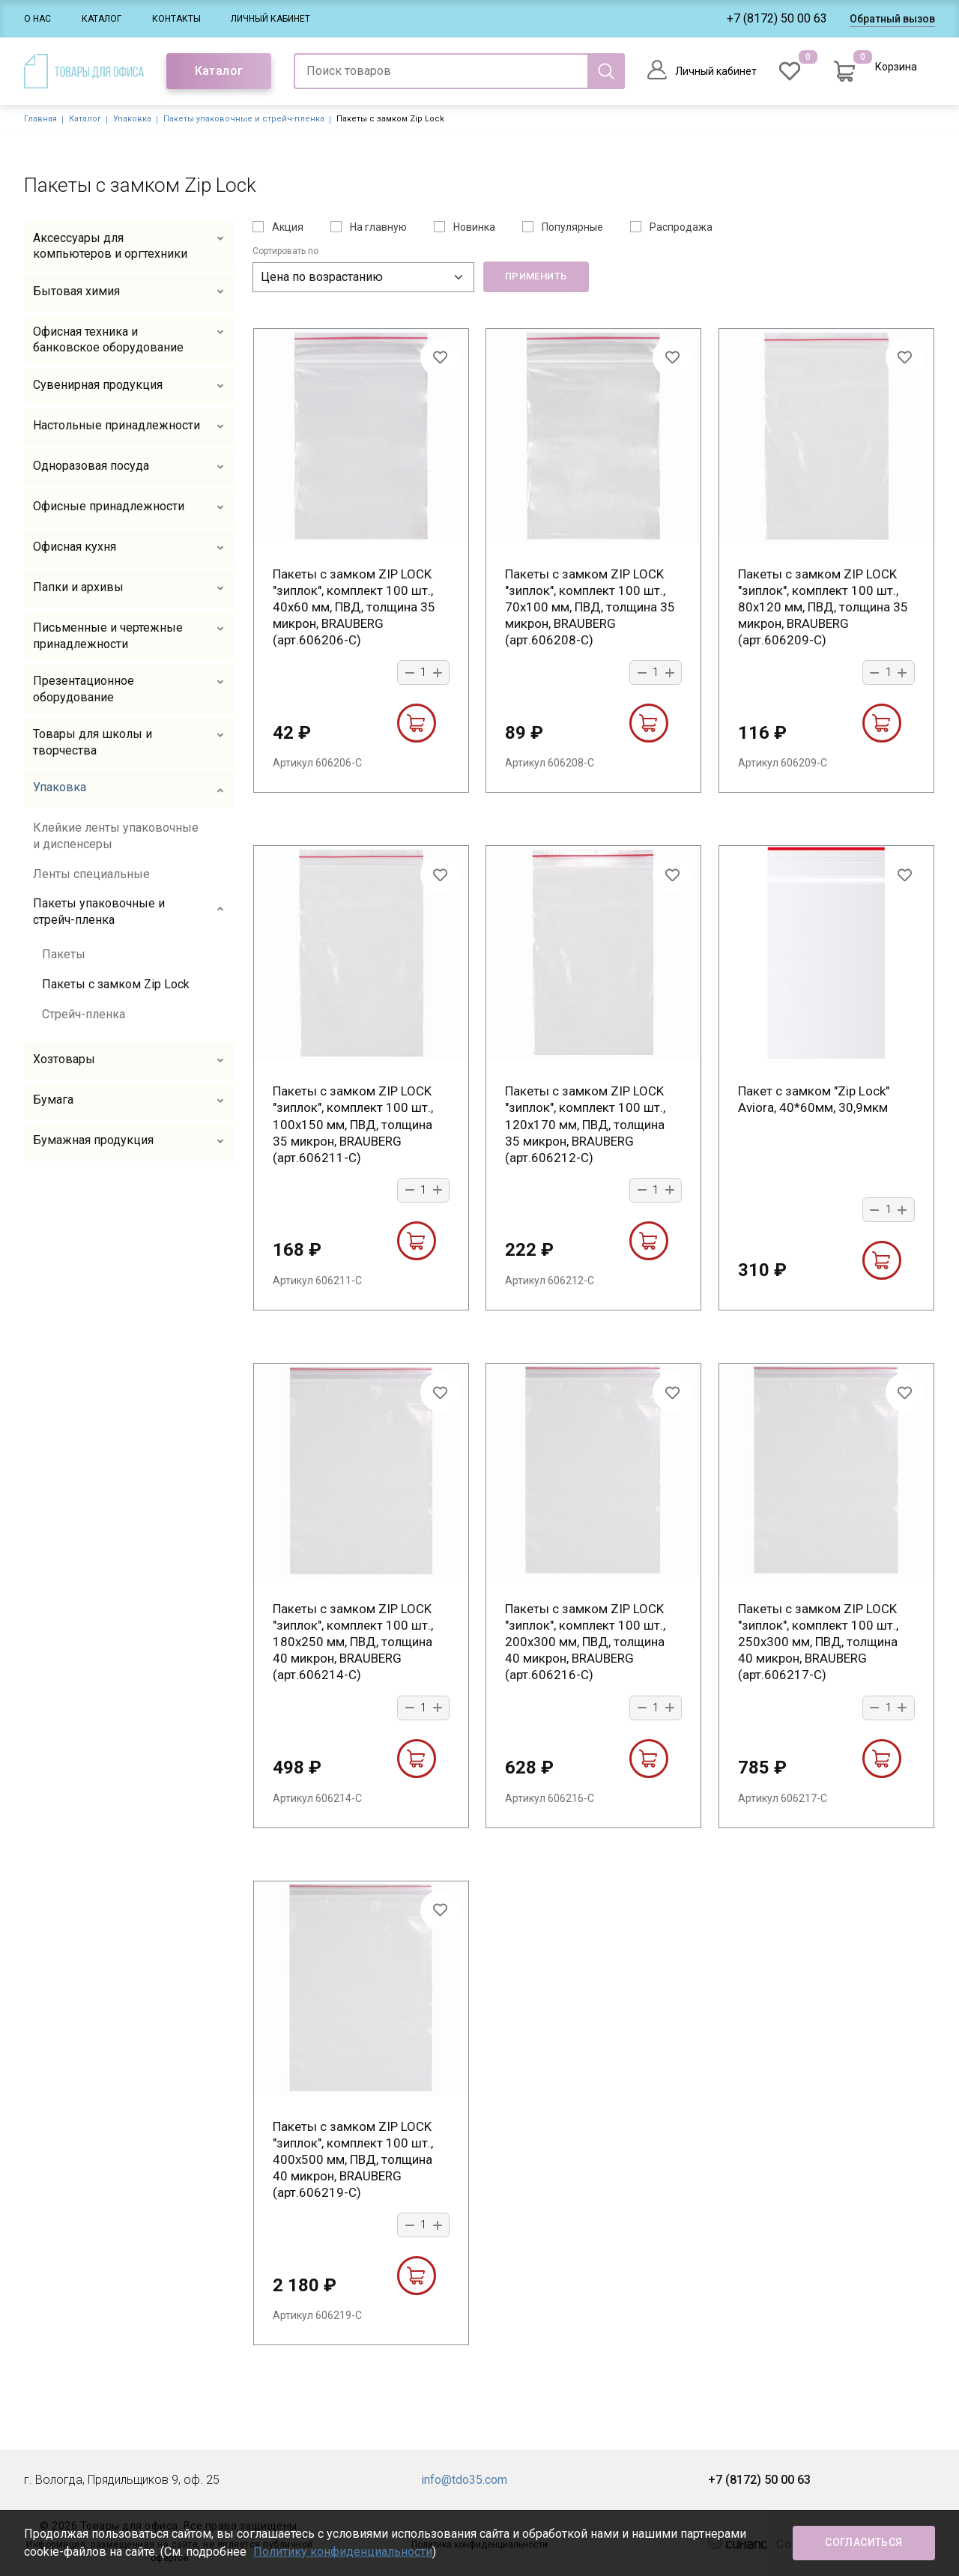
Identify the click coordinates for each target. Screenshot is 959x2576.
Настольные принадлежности (116, 425)
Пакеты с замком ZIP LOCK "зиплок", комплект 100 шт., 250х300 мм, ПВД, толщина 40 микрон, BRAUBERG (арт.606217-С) (818, 1641)
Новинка (474, 227)
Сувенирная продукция (98, 385)
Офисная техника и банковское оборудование (108, 339)
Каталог (101, 18)
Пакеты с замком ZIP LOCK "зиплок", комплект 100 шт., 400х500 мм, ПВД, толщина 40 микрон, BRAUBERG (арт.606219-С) (353, 2159)
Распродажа (681, 227)
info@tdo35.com (464, 2480)
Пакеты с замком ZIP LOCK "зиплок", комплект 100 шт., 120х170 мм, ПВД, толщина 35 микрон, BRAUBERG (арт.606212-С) (585, 1123)
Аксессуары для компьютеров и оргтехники (110, 246)
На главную (378, 227)
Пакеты (63, 954)
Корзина (896, 67)
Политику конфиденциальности (342, 2552)
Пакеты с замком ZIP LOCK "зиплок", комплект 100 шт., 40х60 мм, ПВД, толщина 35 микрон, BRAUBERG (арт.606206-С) (354, 606)
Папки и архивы (78, 587)
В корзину (416, 723)
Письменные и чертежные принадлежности (108, 635)
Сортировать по (285, 251)
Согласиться (863, 2542)
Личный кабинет (270, 18)
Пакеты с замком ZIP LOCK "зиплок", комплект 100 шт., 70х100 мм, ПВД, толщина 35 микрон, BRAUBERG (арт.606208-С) (590, 606)
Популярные (572, 227)
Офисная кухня (74, 546)
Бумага (53, 1099)
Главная (40, 119)
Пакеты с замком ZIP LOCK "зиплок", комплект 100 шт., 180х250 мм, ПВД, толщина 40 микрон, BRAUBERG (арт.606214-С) (353, 1641)
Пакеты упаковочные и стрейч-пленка (243, 119)
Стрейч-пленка (83, 1014)
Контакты (176, 18)
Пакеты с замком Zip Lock (116, 984)
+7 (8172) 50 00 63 (777, 18)
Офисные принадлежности (108, 506)
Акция (287, 227)
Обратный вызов (892, 19)
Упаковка (132, 119)
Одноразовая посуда (91, 466)
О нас (37, 18)
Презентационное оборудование (83, 689)
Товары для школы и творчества (92, 742)
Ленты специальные (91, 874)
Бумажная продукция (93, 1140)
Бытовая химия (76, 291)
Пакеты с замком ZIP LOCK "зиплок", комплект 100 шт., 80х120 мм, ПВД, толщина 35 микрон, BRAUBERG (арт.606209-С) (823, 606)
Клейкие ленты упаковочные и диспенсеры (116, 835)
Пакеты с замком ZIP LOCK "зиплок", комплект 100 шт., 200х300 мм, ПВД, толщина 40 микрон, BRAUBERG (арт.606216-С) (585, 1641)
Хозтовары (64, 1059)
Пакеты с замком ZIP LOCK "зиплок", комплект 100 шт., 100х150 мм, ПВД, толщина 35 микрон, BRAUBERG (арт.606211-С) (353, 1123)
